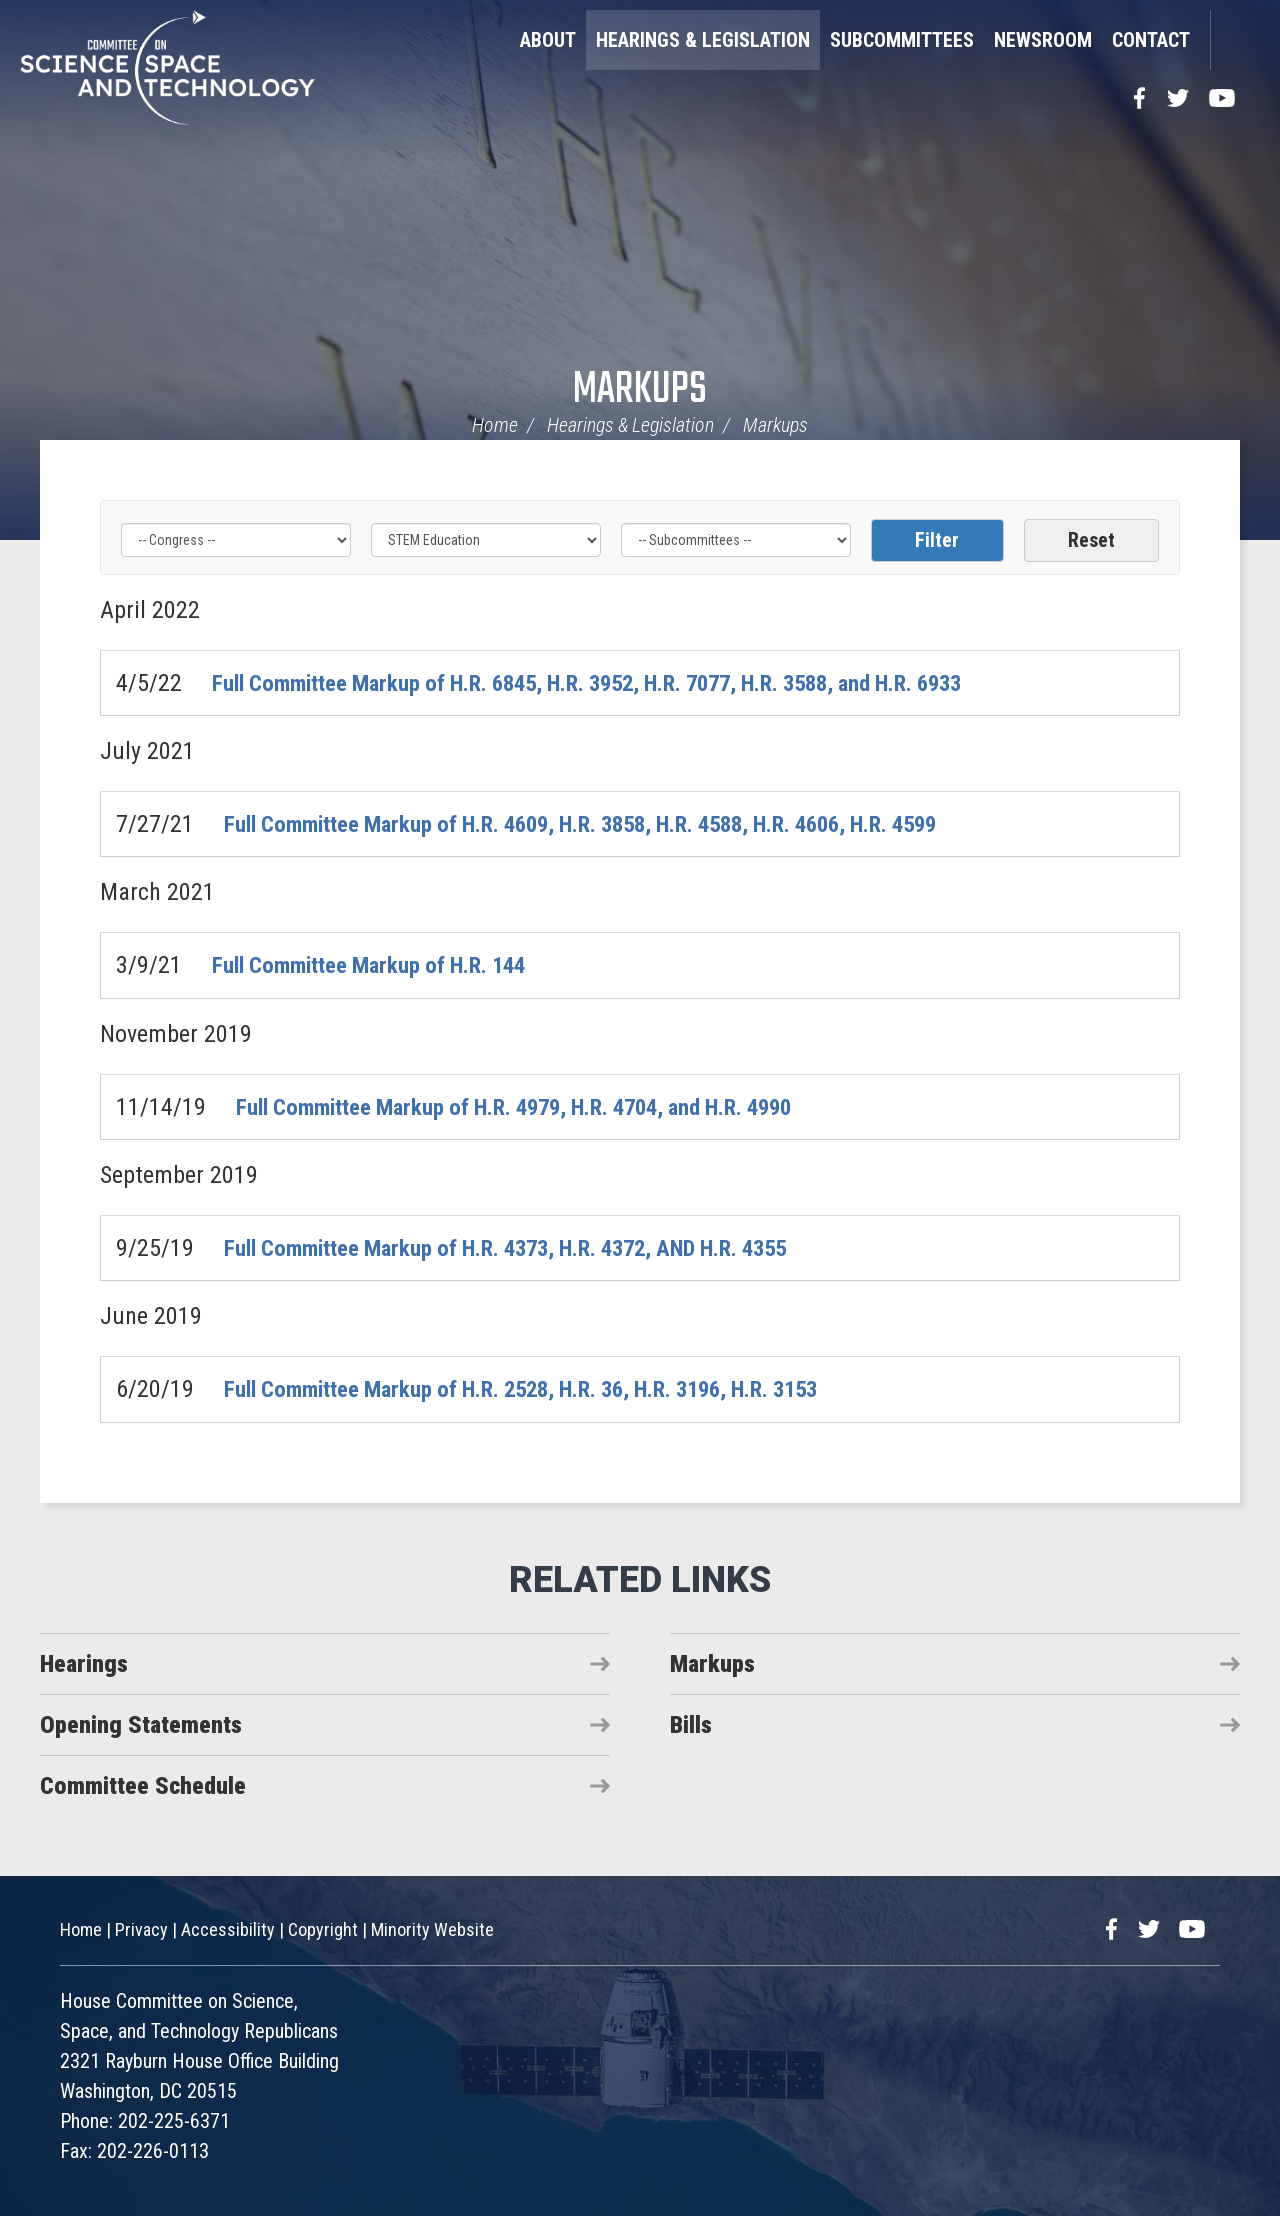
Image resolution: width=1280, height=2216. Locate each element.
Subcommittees (902, 40)
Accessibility (228, 1929)
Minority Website (432, 1929)
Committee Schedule (143, 1785)
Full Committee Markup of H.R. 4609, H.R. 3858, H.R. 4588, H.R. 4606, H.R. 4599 (611, 824)
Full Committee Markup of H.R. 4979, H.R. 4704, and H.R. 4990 (537, 1106)
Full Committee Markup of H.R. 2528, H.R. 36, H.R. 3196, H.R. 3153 (546, 1389)
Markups (640, 390)
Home (495, 425)
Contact (1151, 40)
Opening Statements (141, 1724)
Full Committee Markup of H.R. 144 (381, 965)
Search (1235, 40)
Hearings (84, 1663)
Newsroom (1043, 40)
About (548, 40)
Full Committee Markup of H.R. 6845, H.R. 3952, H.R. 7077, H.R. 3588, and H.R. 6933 (619, 683)
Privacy (141, 1929)
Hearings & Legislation (703, 40)
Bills (691, 1724)
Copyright (323, 1929)
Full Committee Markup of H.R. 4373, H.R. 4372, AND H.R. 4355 (529, 1248)
